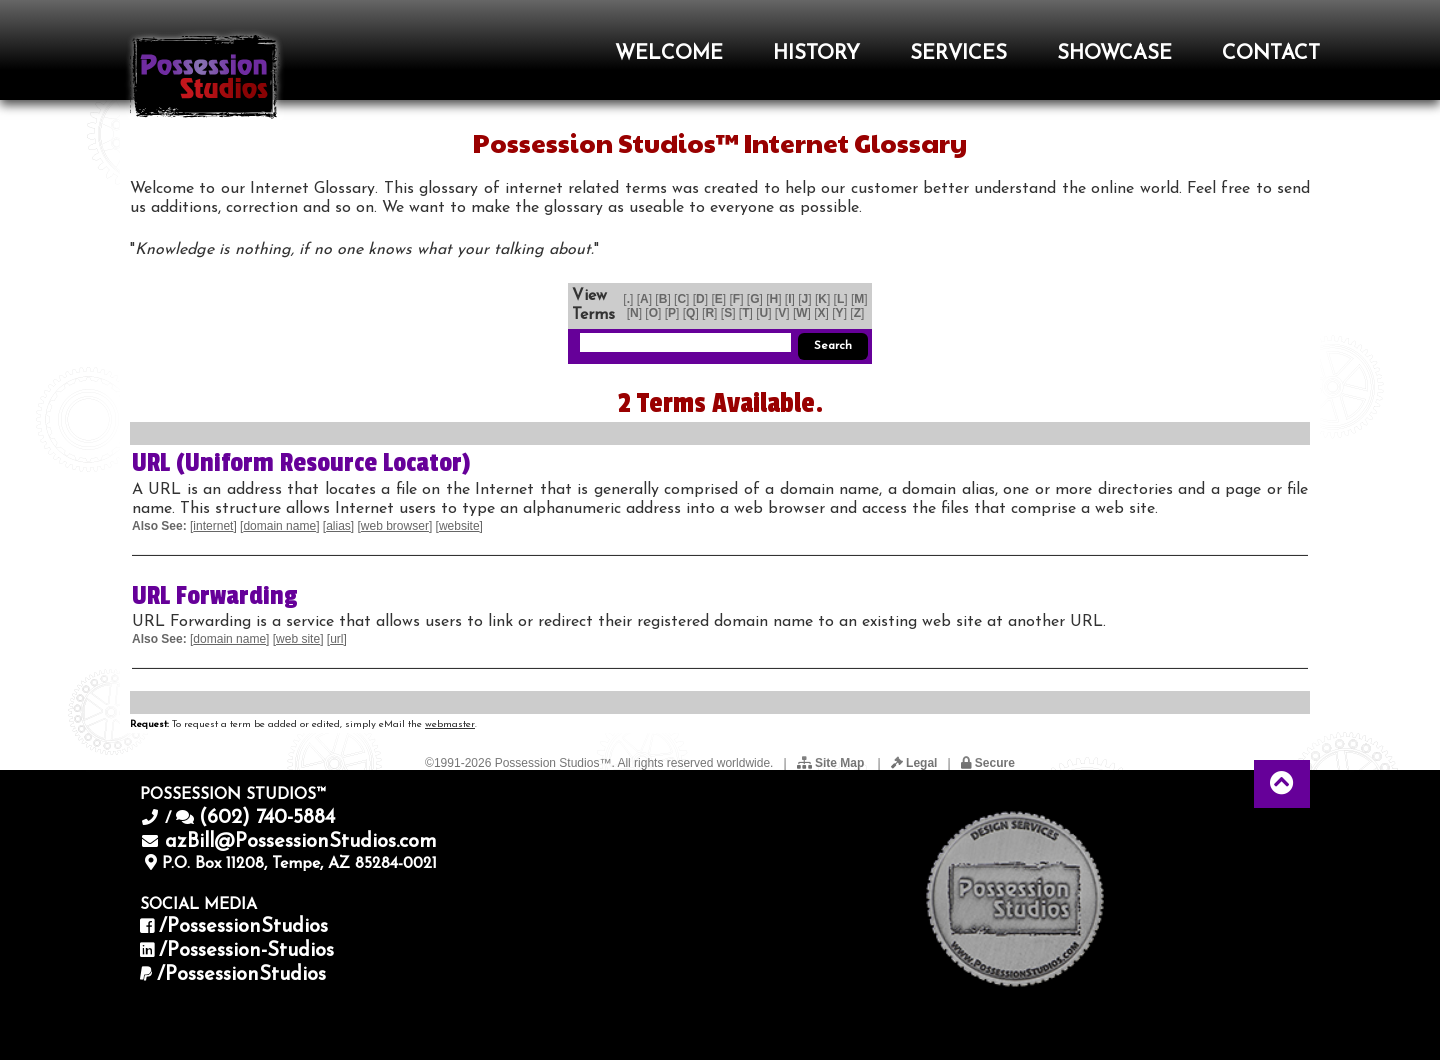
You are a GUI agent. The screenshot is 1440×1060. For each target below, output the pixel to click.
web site (298, 639)
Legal (914, 763)
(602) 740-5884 (267, 818)
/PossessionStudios (243, 927)
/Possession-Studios (246, 951)
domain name (279, 526)
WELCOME (669, 54)
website (459, 526)
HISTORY (816, 54)
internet (213, 526)
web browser (395, 526)
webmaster (450, 724)
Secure (988, 763)
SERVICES (958, 54)
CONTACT (1271, 54)
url (336, 639)
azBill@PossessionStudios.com (301, 842)
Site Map (832, 763)
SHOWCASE (1114, 54)
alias (338, 526)
